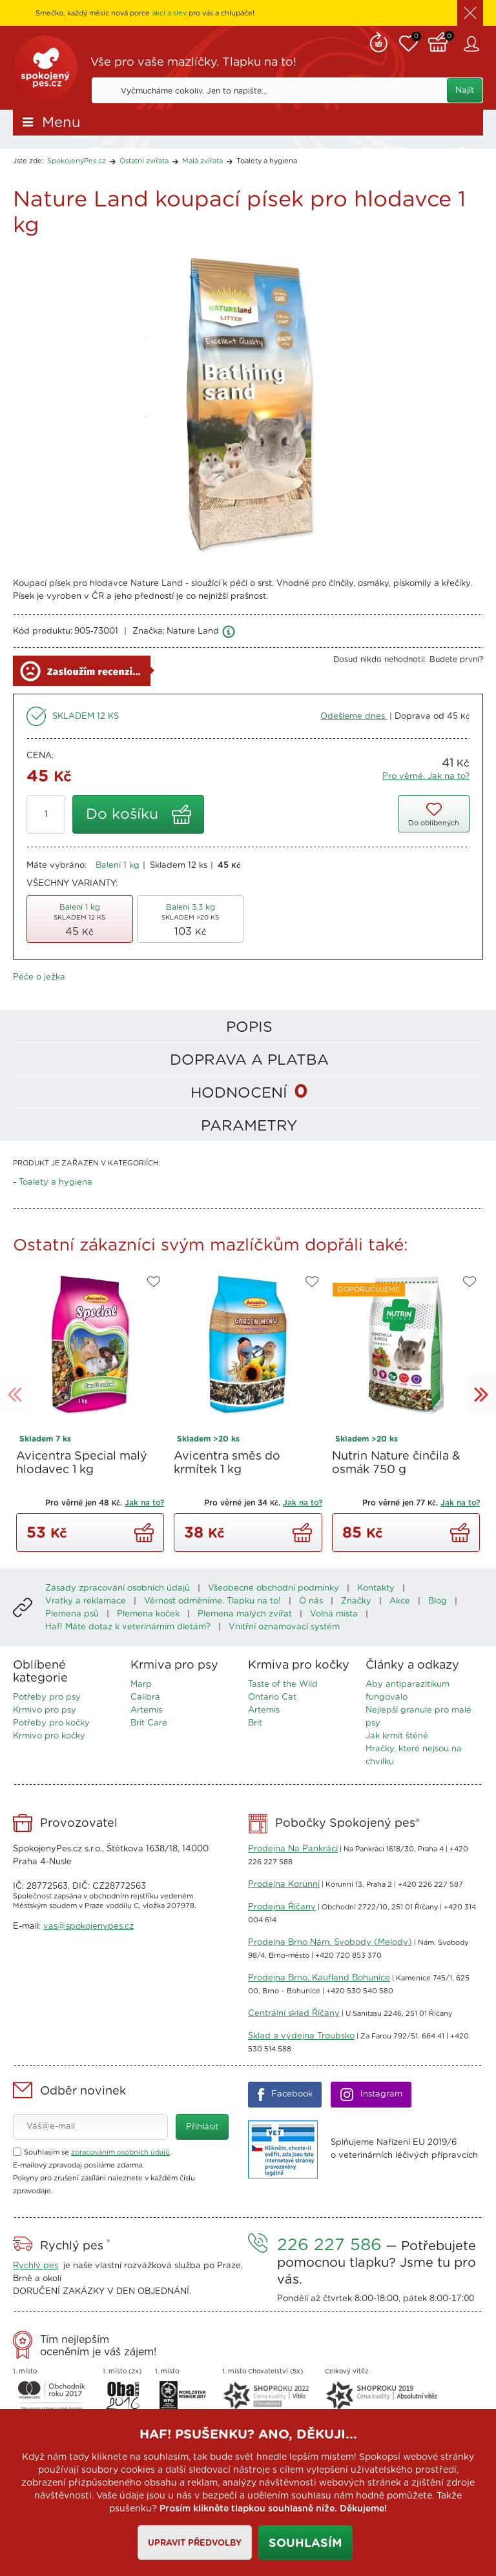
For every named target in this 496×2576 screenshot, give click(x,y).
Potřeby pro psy (47, 1697)
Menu (61, 123)
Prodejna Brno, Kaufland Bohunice (319, 1978)
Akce (399, 1601)
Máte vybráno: (56, 865)
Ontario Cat (272, 1697)
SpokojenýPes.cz (45, 67)
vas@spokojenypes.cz (88, 1926)
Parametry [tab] (249, 1126)
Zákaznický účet (473, 44)
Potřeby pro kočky (51, 1723)
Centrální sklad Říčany (294, 2013)
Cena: (40, 756)
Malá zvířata (202, 161)
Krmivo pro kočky (49, 1736)
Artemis (146, 1710)
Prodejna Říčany (282, 1907)
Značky (356, 1601)
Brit (255, 1723)
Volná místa (334, 1614)
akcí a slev (169, 13)
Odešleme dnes (354, 716)
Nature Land (193, 631)
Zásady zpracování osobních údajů (117, 1588)
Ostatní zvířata (144, 161)
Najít (464, 90)
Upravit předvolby (195, 2543)
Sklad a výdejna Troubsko (301, 2036)
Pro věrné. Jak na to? (426, 776)
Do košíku (122, 814)
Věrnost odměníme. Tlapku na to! (212, 1601)
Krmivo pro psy (44, 1710)
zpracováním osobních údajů (120, 2152)
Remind (379, 40)
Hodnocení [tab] (249, 1092)
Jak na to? (144, 1503)
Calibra (145, 1697)
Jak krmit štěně (397, 1736)
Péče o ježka (39, 977)
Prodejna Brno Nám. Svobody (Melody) (330, 1942)
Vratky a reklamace (85, 1601)
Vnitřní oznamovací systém (284, 1627)
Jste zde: (28, 161)
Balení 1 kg (118, 865)
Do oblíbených (433, 823)
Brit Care (148, 1723)
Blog (437, 1601)
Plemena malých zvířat (245, 1614)
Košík (441, 40)
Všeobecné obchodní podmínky (273, 1588)
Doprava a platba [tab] (249, 1060)
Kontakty (376, 1588)
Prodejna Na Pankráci (293, 1849)
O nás (311, 1601)
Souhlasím (305, 2544)
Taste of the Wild (283, 1684)
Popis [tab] (249, 1027)
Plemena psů (72, 1614)
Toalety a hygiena (266, 161)
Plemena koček (148, 1614)
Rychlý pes (35, 2266)
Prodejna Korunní (284, 1884)
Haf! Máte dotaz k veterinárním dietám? (128, 1627)
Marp (141, 1684)
